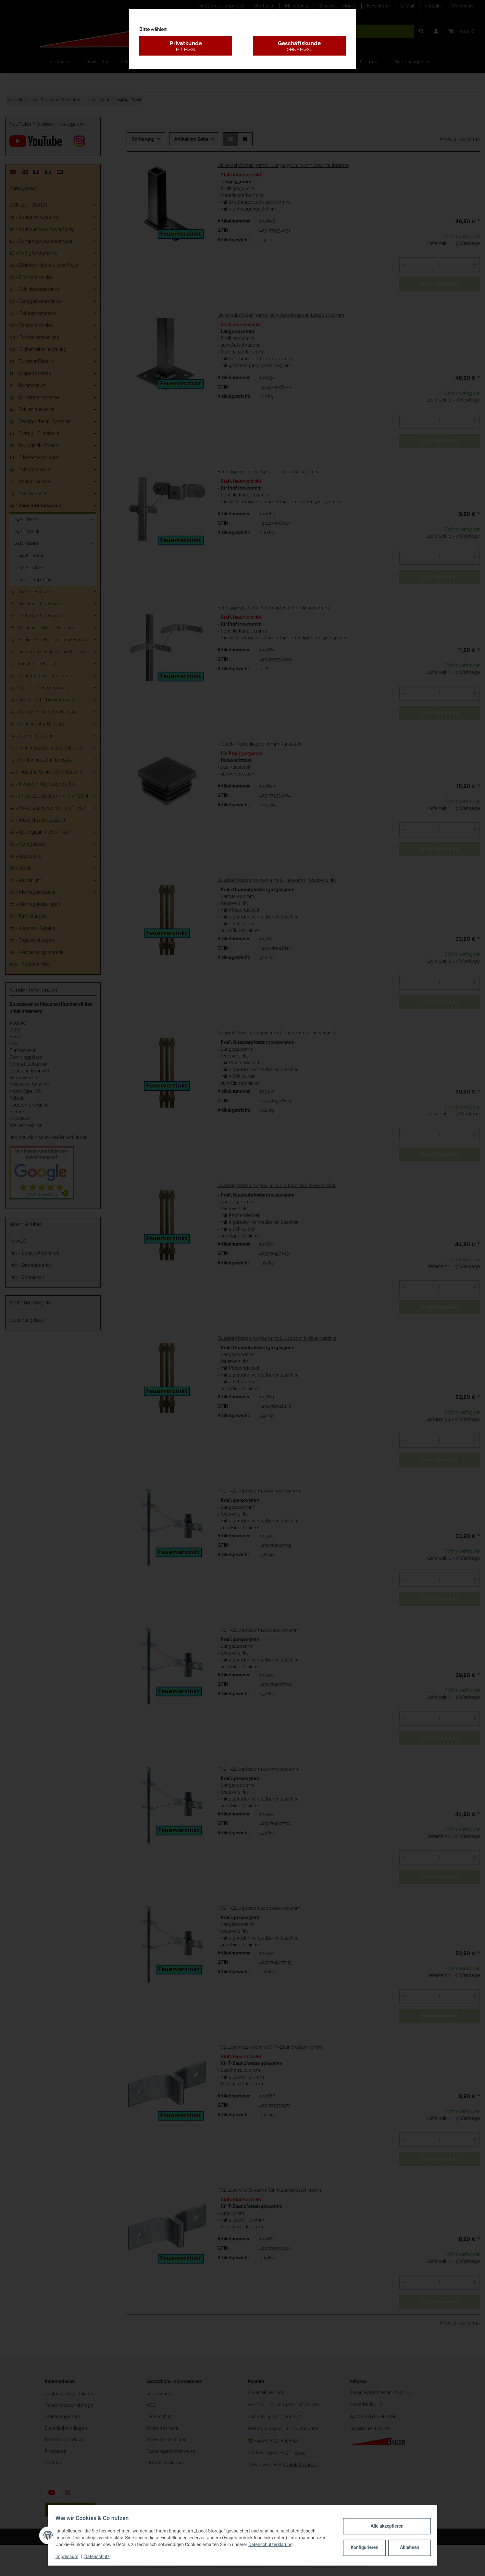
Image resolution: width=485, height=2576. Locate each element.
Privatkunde (185, 46)
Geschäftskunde (299, 46)
